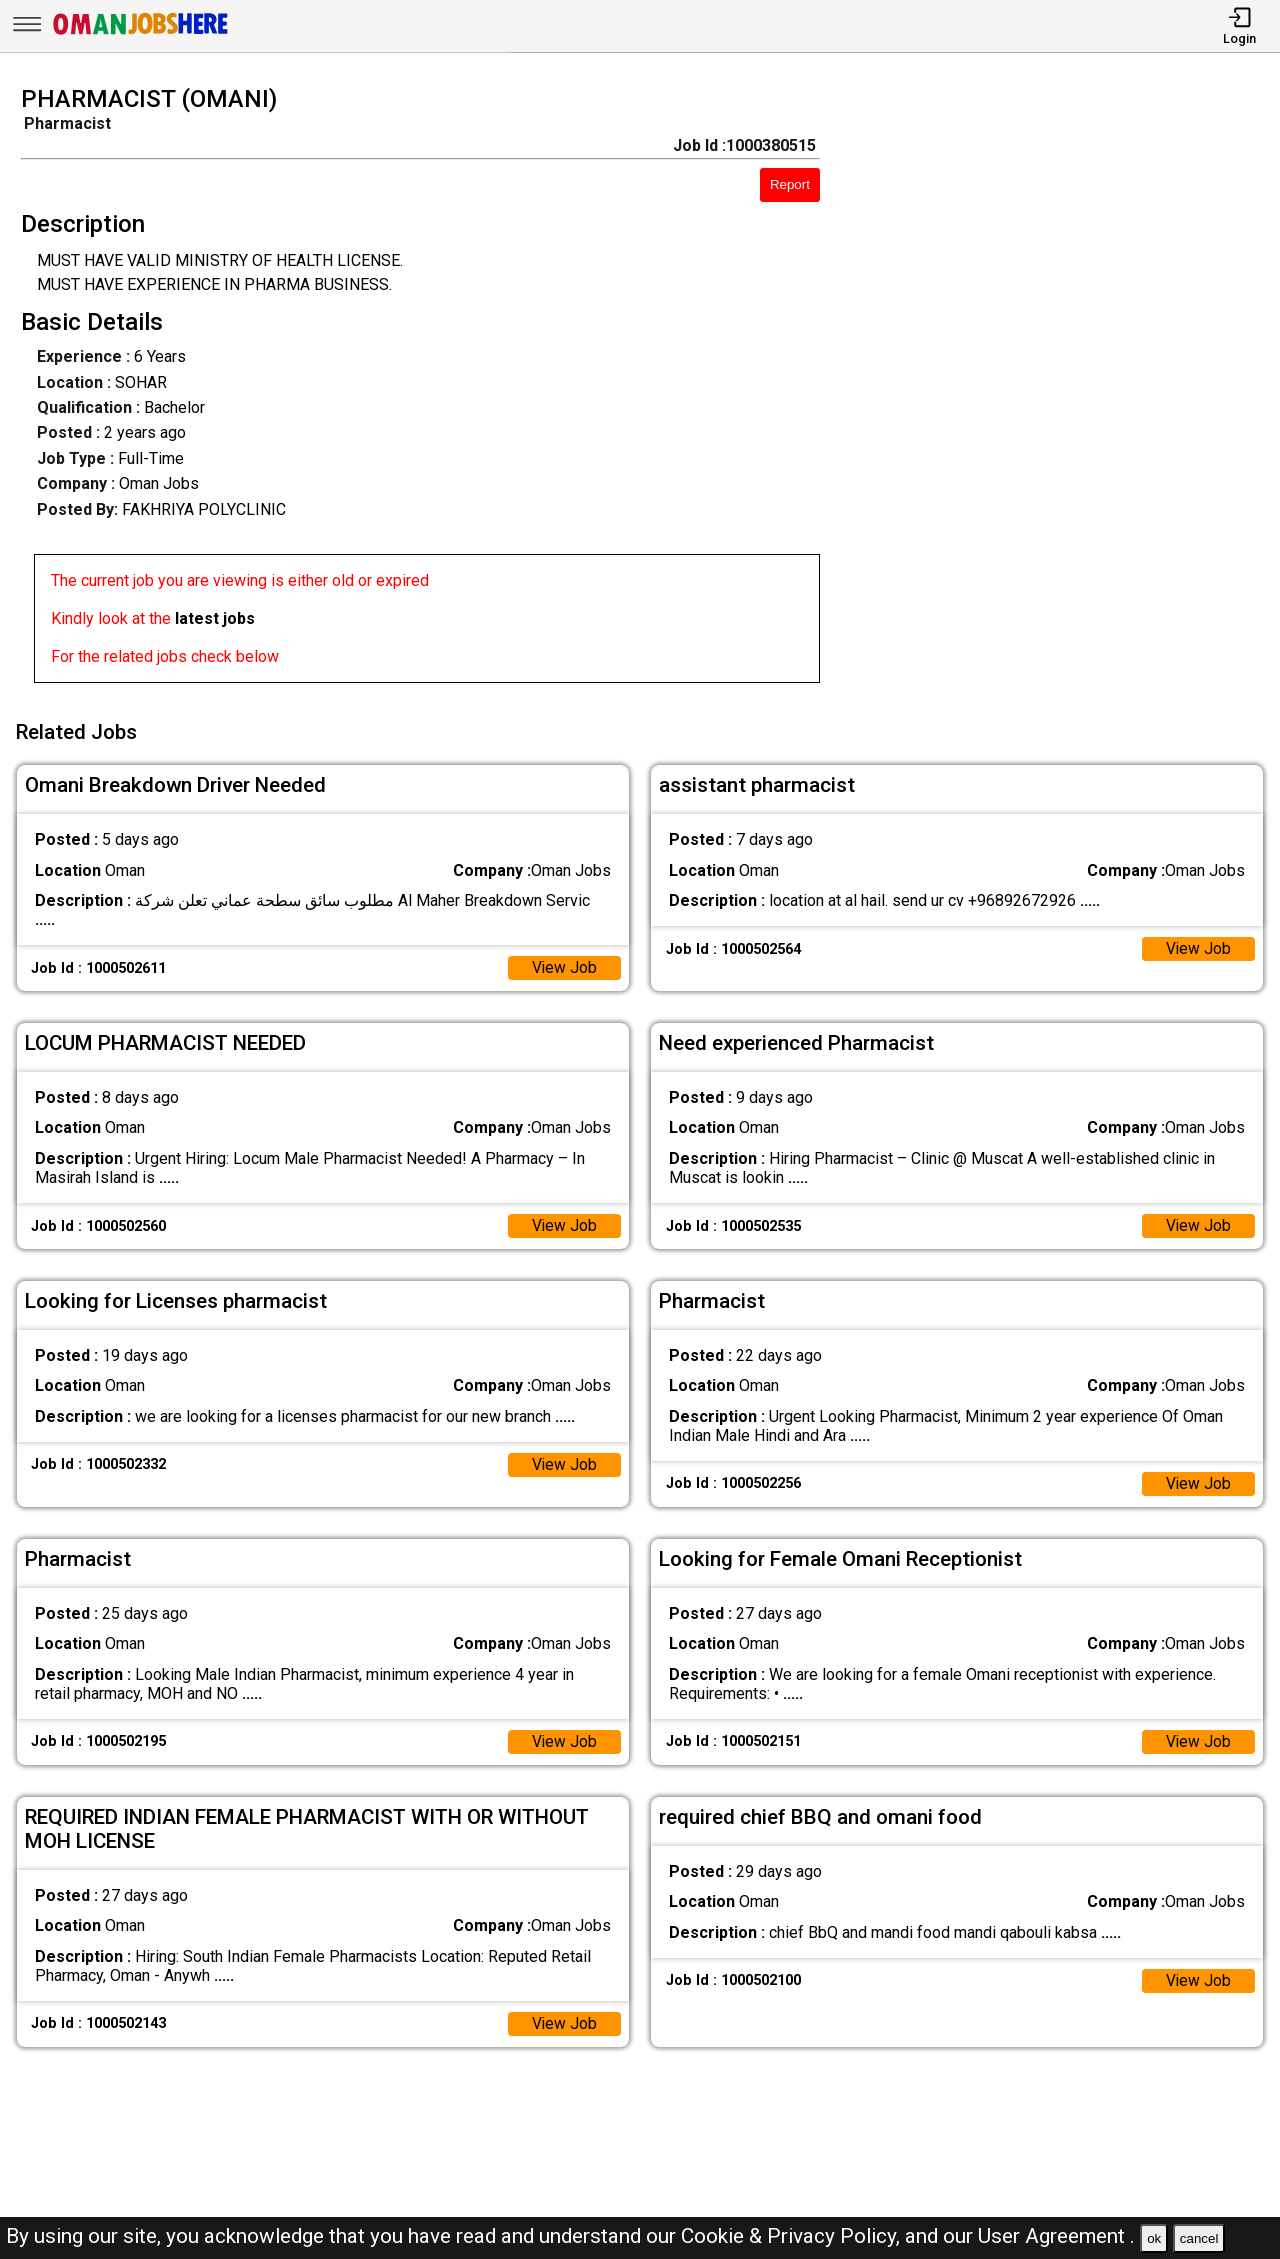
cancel (1199, 2238)
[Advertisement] (1066, 390)
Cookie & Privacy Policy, (793, 2236)
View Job (564, 964)
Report (790, 184)
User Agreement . (1056, 2236)
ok (1154, 2238)
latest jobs (215, 618)
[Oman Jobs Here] (141, 34)
